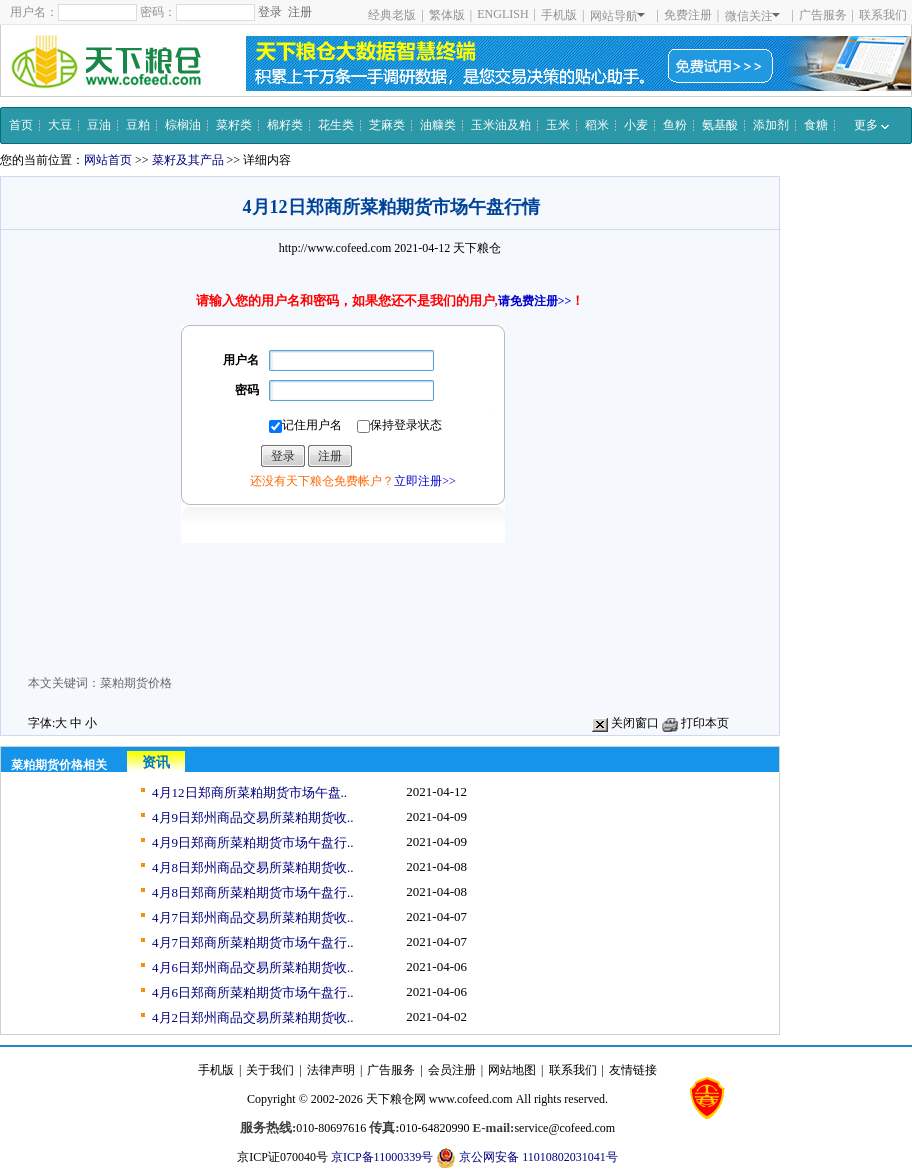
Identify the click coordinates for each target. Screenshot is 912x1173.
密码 (247, 390)
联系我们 (883, 15)
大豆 (60, 125)
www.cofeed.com (471, 1099)
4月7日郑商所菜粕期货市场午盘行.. (253, 942)
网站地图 (512, 1070)
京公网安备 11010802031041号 (527, 1158)
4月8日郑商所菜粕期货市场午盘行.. (253, 892)
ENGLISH (502, 14)
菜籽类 (234, 125)
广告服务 (823, 15)
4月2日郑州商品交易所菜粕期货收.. (253, 1017)
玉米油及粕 (501, 125)
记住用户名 (305, 425)
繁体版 (447, 15)
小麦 (636, 125)
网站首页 (108, 160)
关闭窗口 (625, 723)
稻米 (597, 125)
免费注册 (688, 15)
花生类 (336, 125)
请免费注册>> (535, 301)
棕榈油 (183, 125)
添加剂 (771, 125)
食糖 (816, 125)
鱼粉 (675, 125)
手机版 (559, 15)
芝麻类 (387, 125)
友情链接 (633, 1070)
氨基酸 (720, 125)
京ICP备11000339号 (382, 1157)
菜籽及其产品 (188, 160)
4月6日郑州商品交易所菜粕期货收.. (253, 967)
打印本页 (695, 723)
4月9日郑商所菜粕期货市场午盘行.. (253, 842)
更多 (871, 125)
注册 (300, 12)
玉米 (558, 125)
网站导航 (617, 16)
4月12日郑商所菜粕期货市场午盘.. (249, 792)
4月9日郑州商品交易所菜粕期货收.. (253, 817)
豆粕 (138, 125)
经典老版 (392, 15)
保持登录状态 (399, 425)
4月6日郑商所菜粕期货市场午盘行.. (253, 992)
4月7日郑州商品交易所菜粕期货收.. (253, 917)
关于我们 (270, 1070)
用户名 (241, 360)
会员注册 (452, 1070)
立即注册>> (425, 481)
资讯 (156, 762)
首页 (21, 125)
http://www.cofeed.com (335, 248)
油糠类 (438, 125)
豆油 (99, 125)
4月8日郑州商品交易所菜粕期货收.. (253, 867)
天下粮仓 (477, 248)
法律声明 (331, 1070)
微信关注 (752, 16)
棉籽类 (285, 125)
